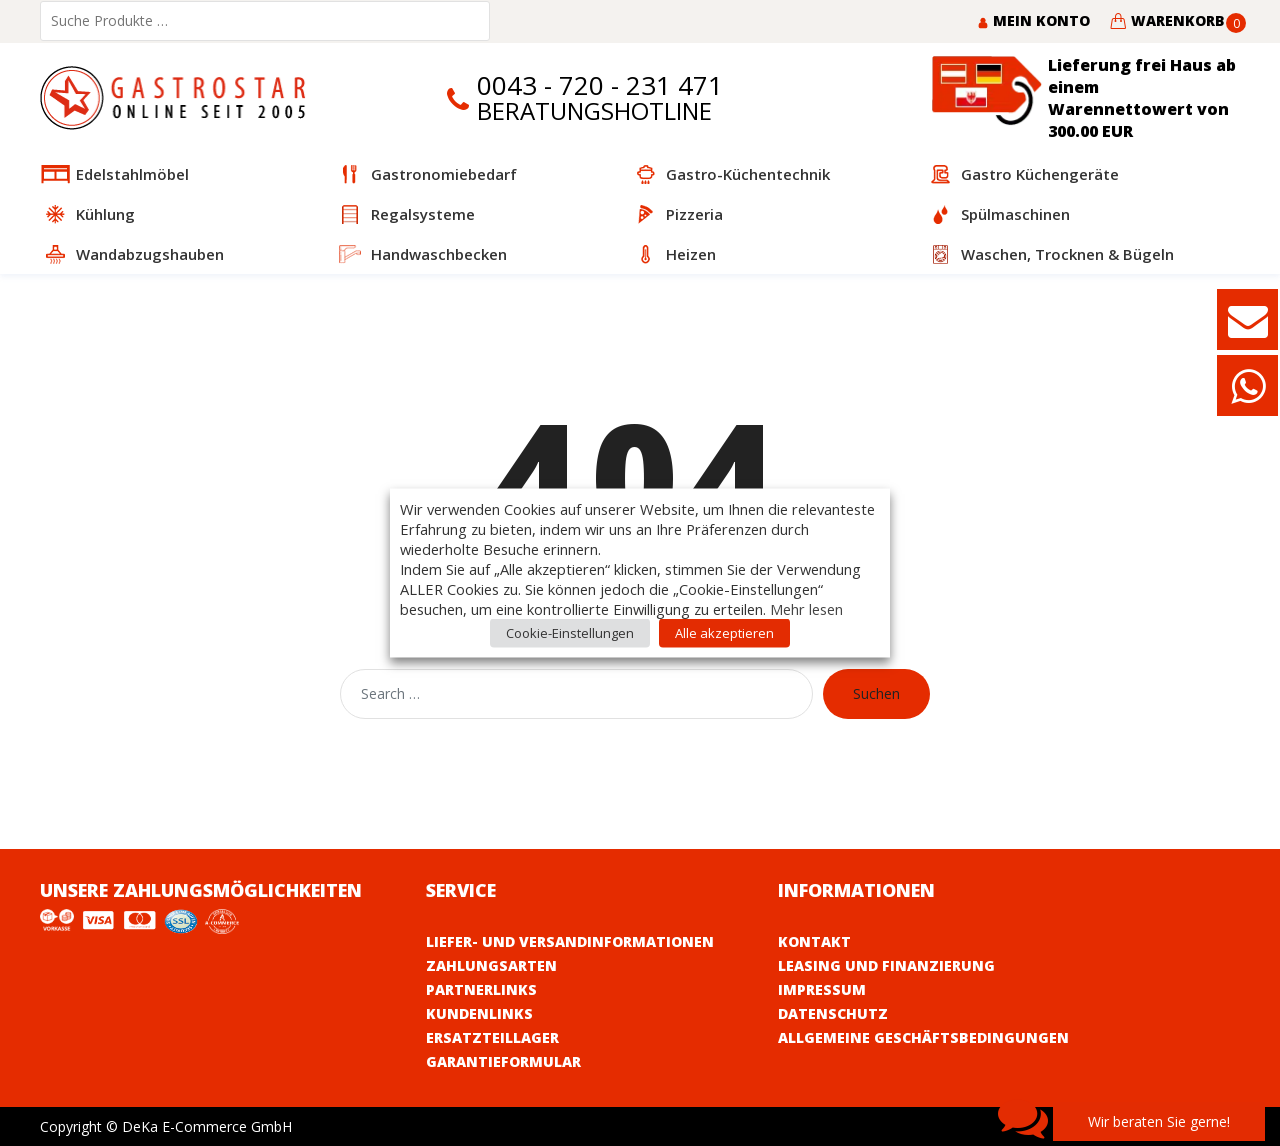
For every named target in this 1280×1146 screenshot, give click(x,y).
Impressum (822, 989)
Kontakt (814, 941)
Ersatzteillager (492, 1037)
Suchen (876, 693)
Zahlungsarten (491, 965)
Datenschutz (833, 1013)
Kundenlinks (479, 1013)
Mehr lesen (806, 609)
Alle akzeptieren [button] (724, 633)
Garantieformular (503, 1061)
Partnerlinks (481, 989)
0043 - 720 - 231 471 (600, 85)
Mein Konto (1033, 20)
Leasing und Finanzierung (886, 965)
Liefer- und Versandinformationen (570, 941)
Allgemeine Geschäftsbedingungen (923, 1037)
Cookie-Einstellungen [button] (570, 633)
